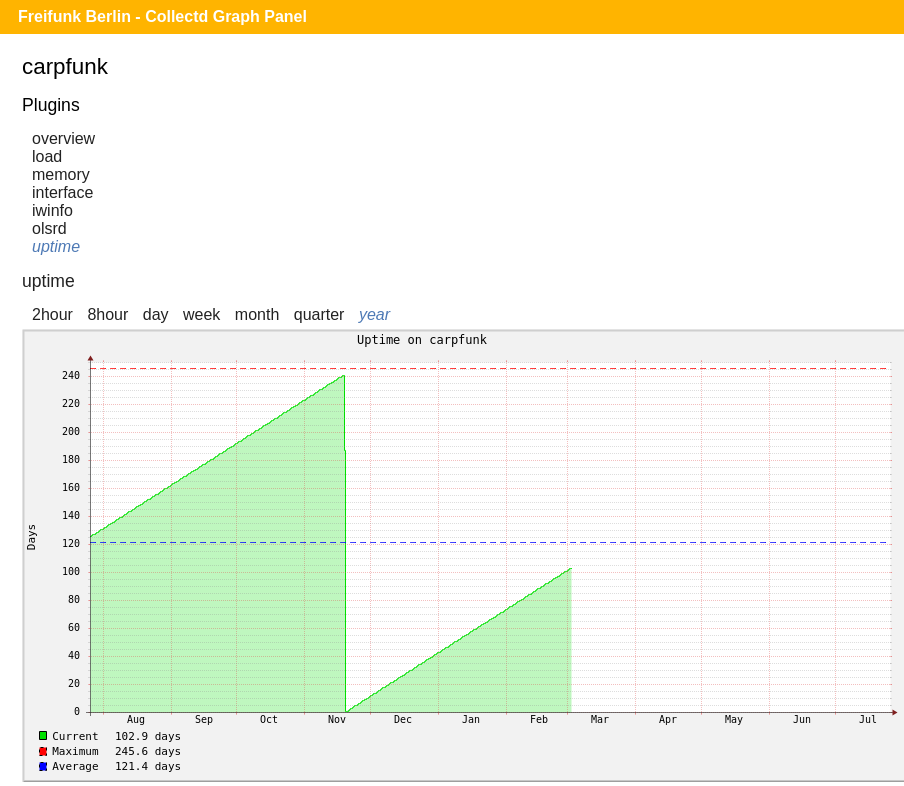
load (47, 156)
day (156, 314)
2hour (52, 314)
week (201, 314)
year (374, 314)
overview (63, 138)
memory (61, 174)
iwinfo (52, 210)
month (257, 314)
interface (62, 192)
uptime (56, 246)
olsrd (49, 228)
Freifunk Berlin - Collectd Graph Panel (162, 16)
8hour (107, 314)
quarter (319, 314)
